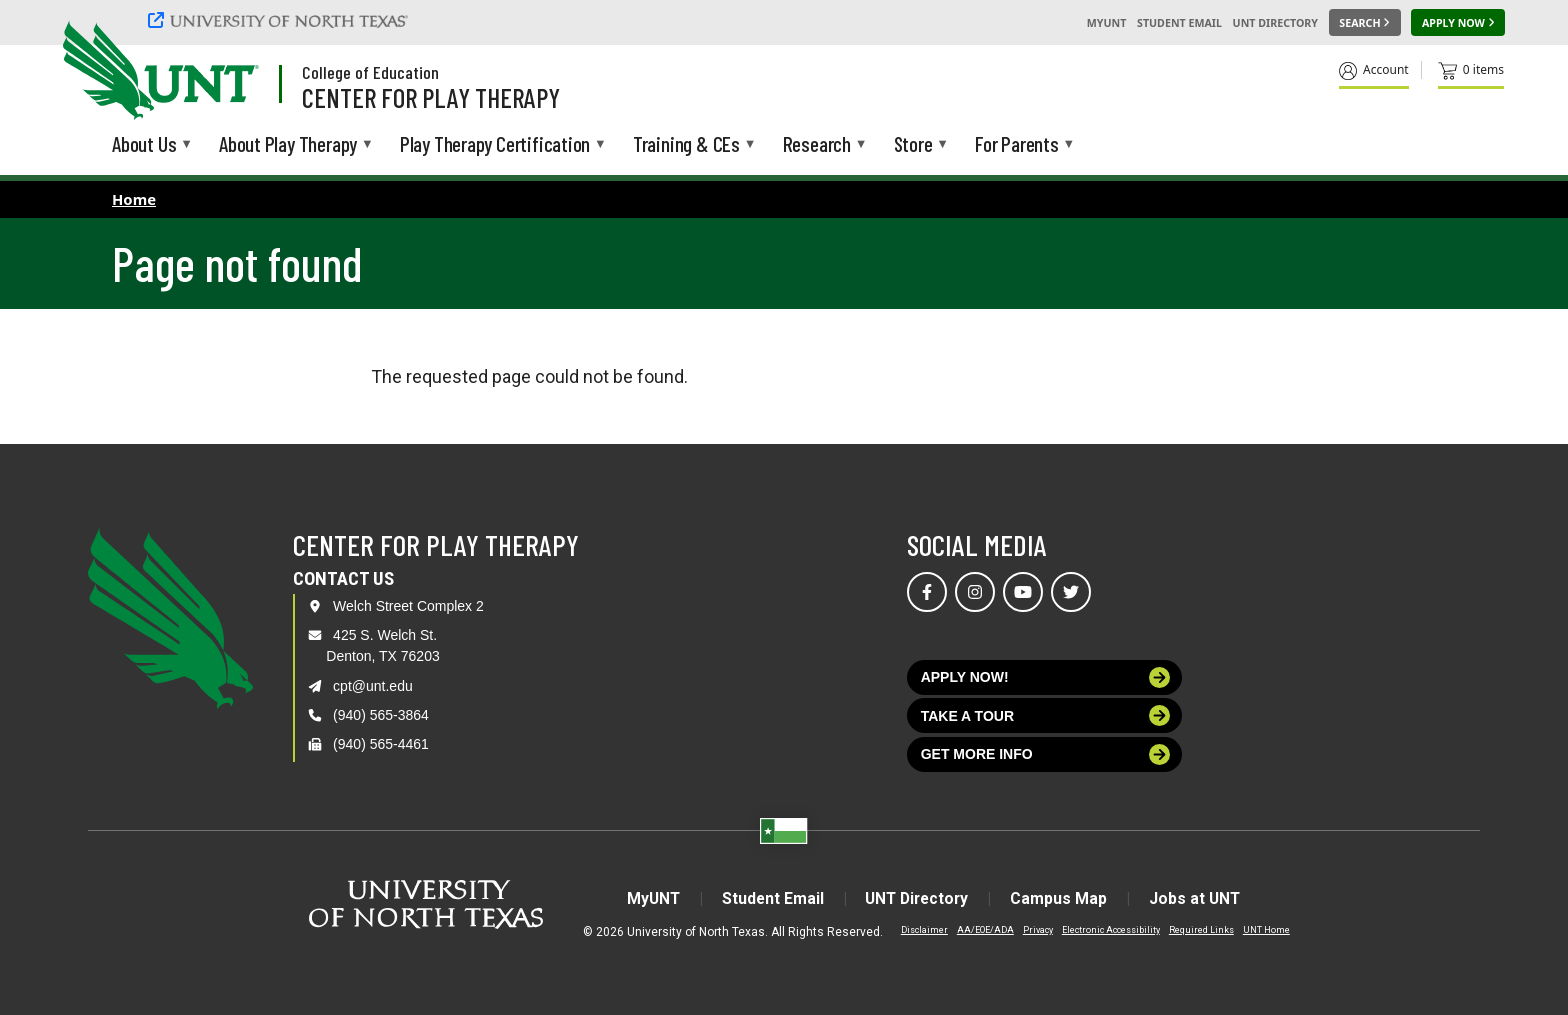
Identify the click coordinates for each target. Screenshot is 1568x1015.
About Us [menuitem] (144, 145)
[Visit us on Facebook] (927, 592)
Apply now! (1046, 677)
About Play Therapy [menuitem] (288, 145)
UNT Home (1266, 929)
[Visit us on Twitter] (1071, 592)
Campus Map (1063, 898)
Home (134, 199)
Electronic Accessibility (1111, 929)
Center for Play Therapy (431, 97)
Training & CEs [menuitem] (686, 145)
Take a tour (1046, 715)
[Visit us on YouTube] (1023, 592)
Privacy (1038, 929)
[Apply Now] (1458, 23)
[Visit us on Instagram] (975, 592)
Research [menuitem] (817, 145)
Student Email (1179, 23)
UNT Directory (1275, 23)
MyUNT (1107, 23)
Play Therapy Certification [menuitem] (495, 145)
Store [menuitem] (913, 145)
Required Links (1201, 929)
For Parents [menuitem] (1017, 145)
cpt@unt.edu (373, 686)
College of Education (370, 72)
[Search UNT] (1365, 23)
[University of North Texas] (281, 20)
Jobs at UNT (1202, 898)
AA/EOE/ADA (985, 929)
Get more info (1046, 754)
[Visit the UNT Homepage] (228, 72)
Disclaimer (924, 929)
